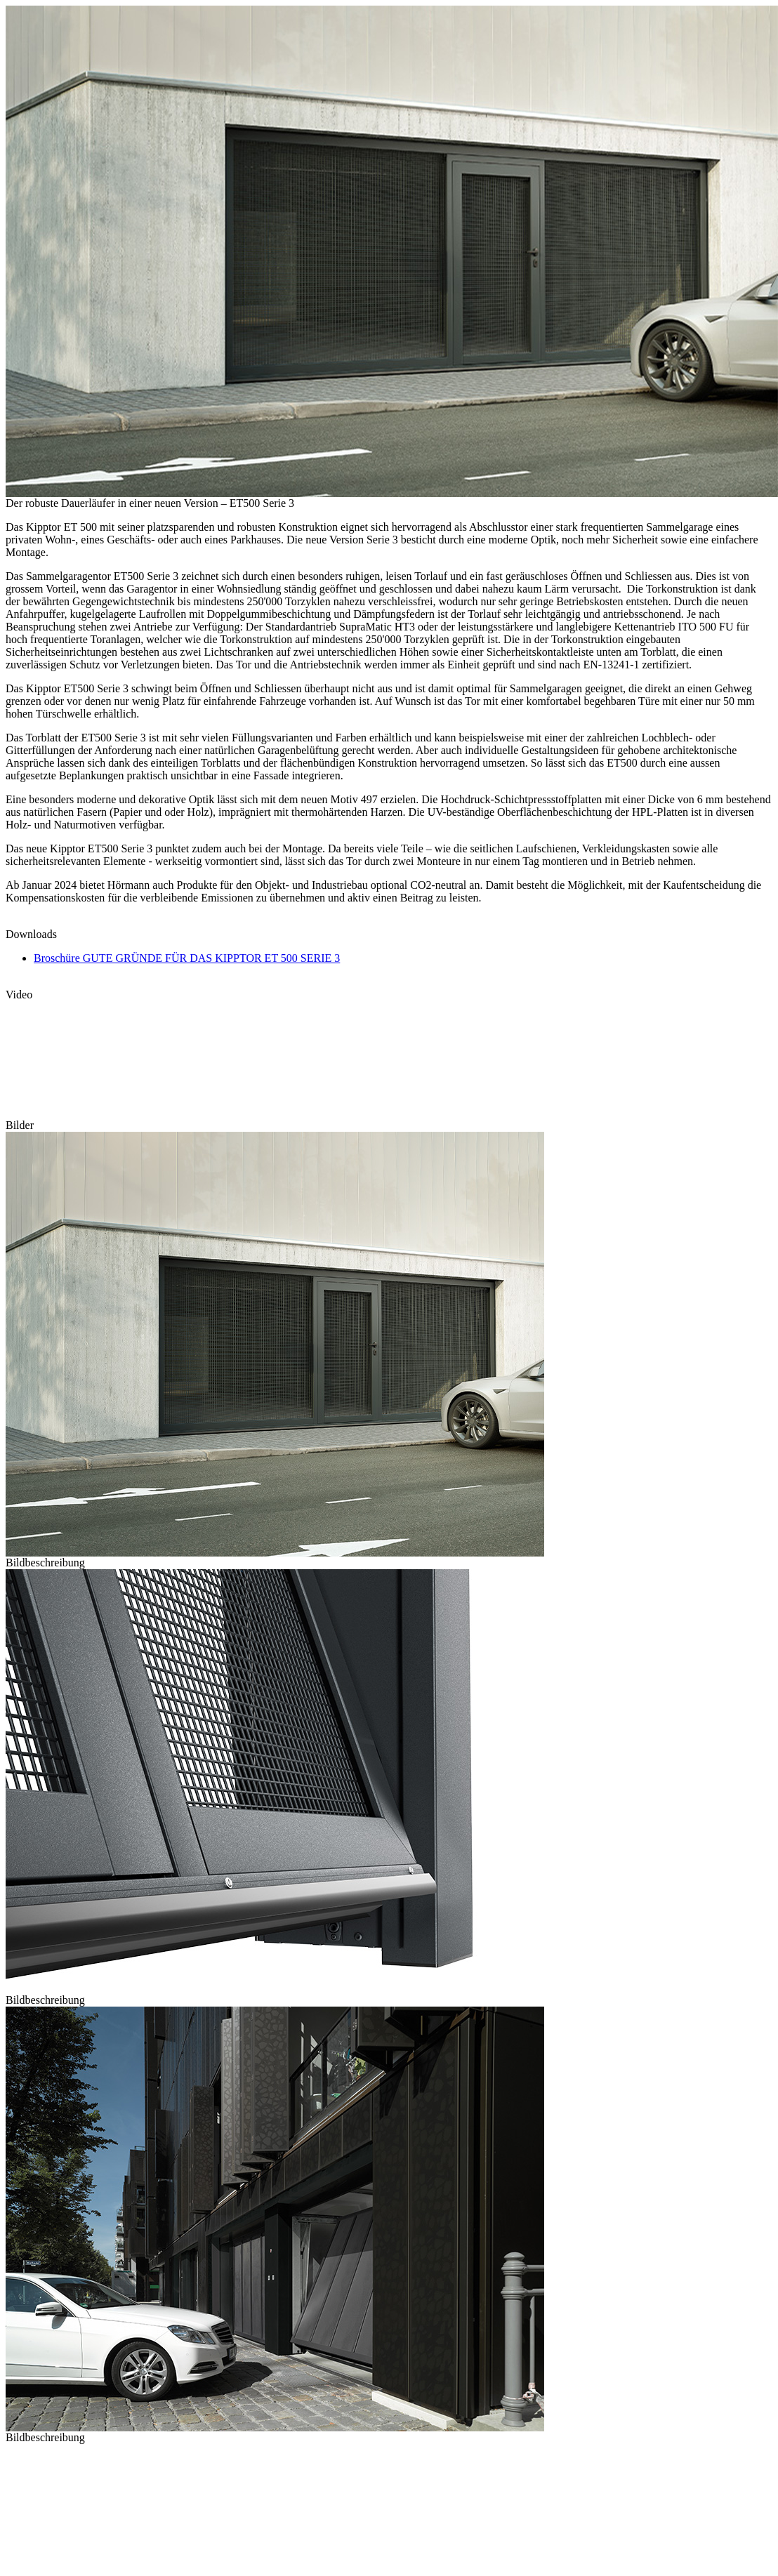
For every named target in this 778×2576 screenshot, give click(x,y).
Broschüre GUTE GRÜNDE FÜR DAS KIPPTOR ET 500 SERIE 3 (187, 958)
